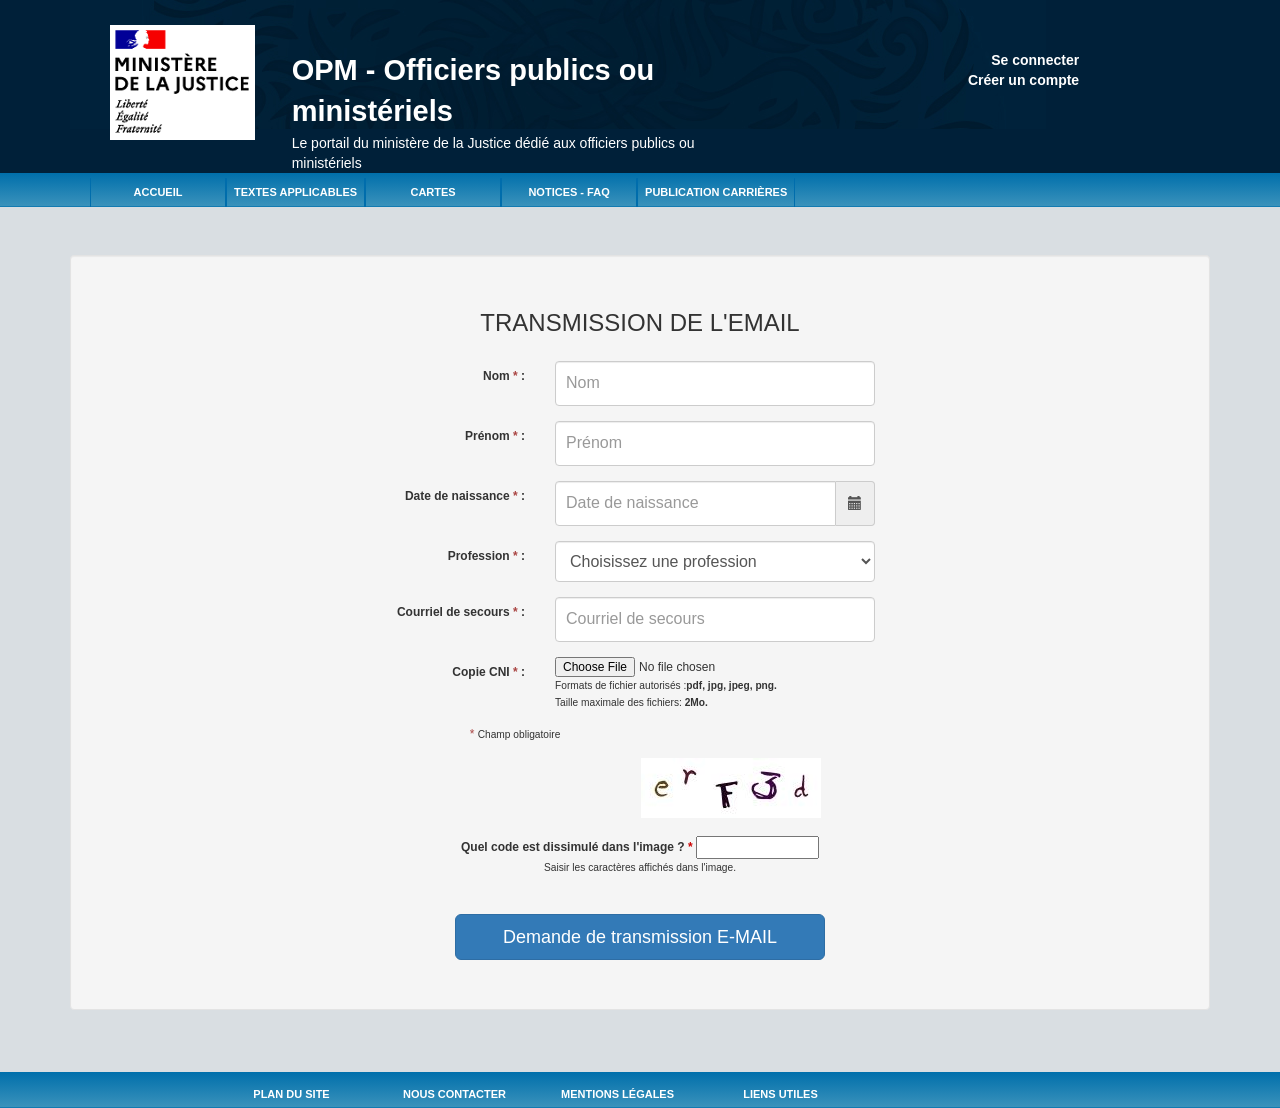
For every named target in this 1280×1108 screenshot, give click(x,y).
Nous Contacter (454, 1094)
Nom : (504, 376)
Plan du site (291, 1094)
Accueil (158, 192)
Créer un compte (1023, 80)
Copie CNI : (488, 672)
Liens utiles (780, 1094)
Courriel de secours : (461, 612)
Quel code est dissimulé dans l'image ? (577, 847)
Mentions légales (617, 1094)
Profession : (486, 556)
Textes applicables (295, 192)
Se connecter (1035, 60)
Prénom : (495, 436)
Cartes (432, 192)
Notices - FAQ (568, 192)
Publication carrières (716, 192)
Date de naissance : (465, 496)
